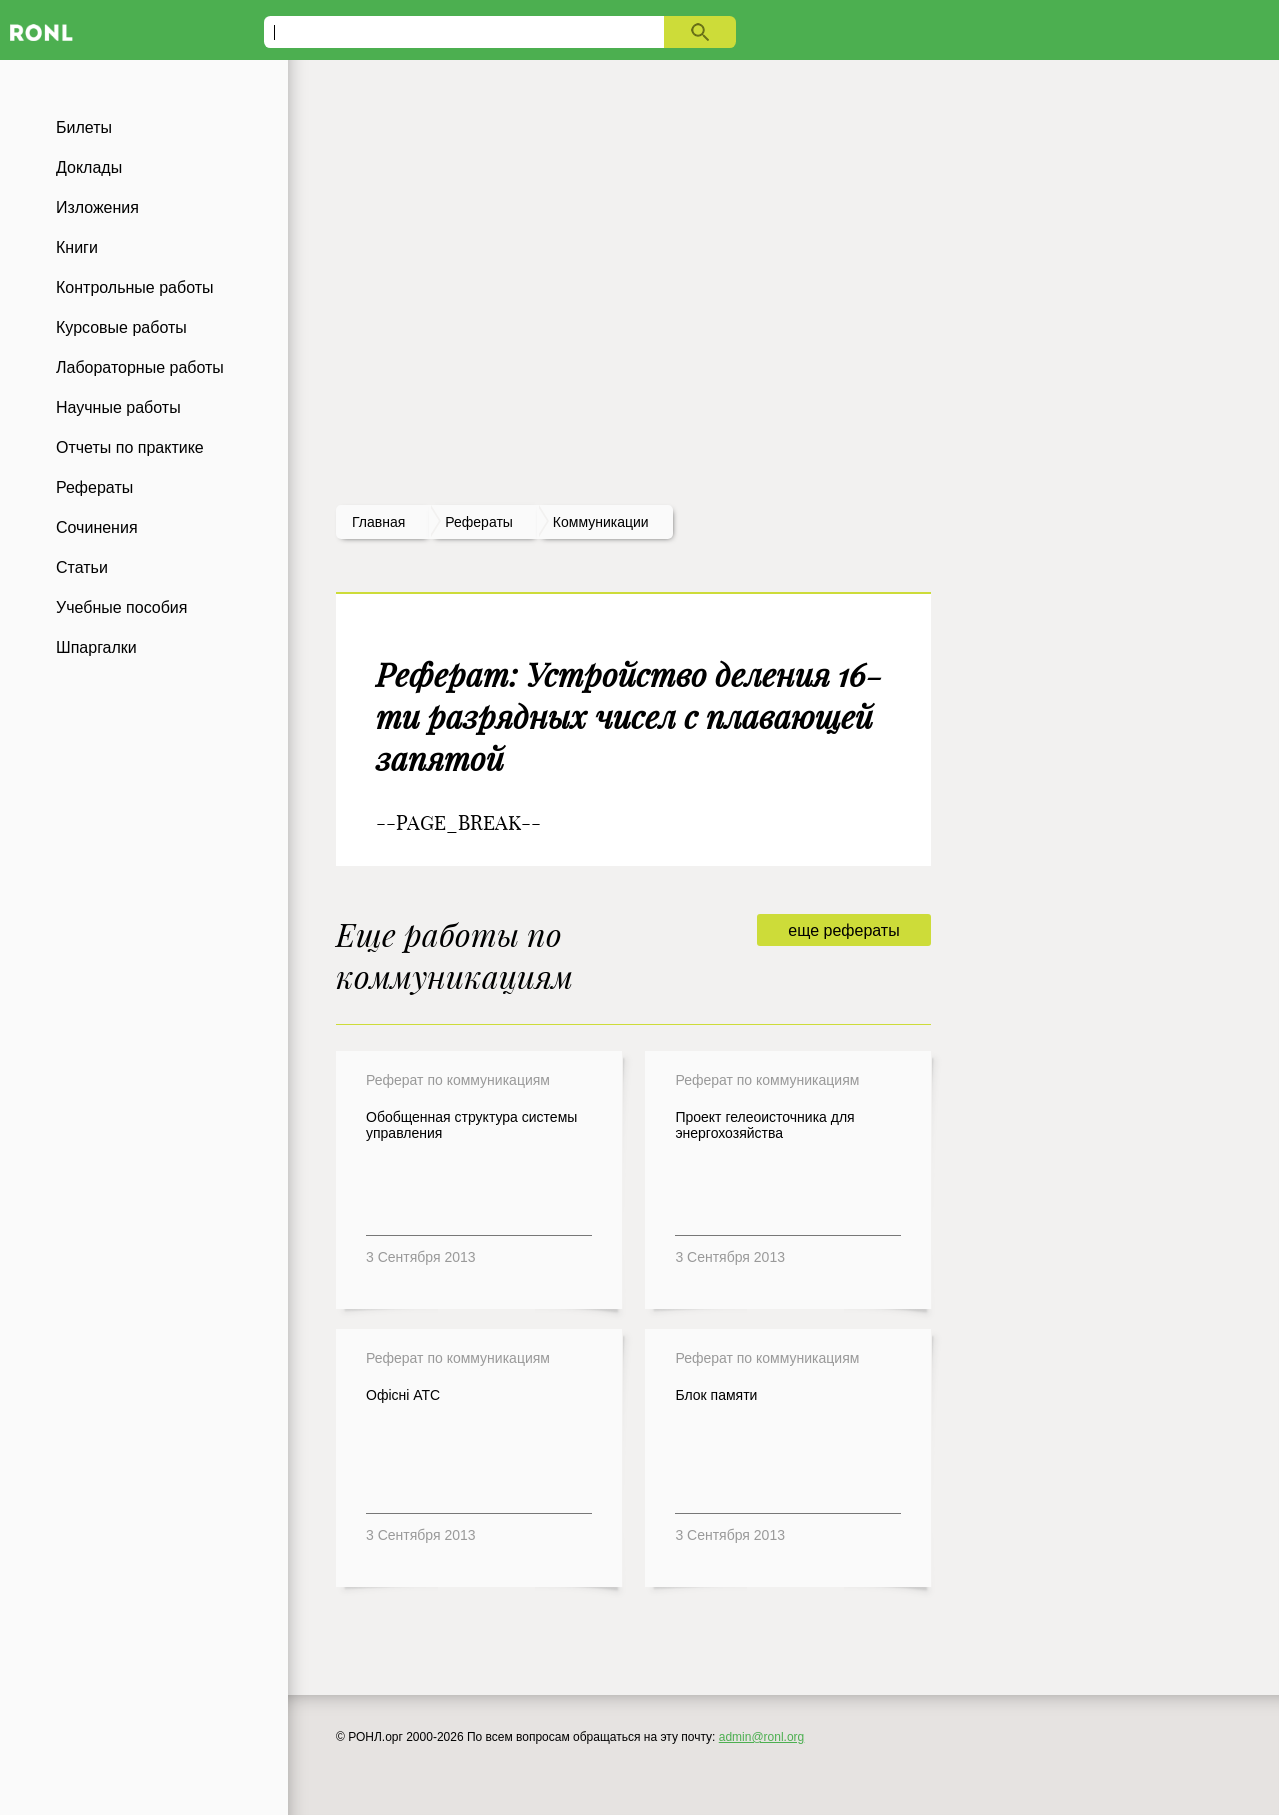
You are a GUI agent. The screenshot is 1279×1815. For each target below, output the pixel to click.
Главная (378, 522)
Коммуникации (601, 522)
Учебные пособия (121, 607)
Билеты (84, 127)
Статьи (82, 567)
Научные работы (118, 407)
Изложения (97, 207)
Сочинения (97, 527)
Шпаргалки (96, 647)
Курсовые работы (121, 327)
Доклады (89, 167)
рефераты (479, 522)
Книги (77, 247)
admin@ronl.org (762, 1737)
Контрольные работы (135, 287)
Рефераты (94, 487)
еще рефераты (843, 930)
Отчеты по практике (130, 447)
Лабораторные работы (140, 367)
